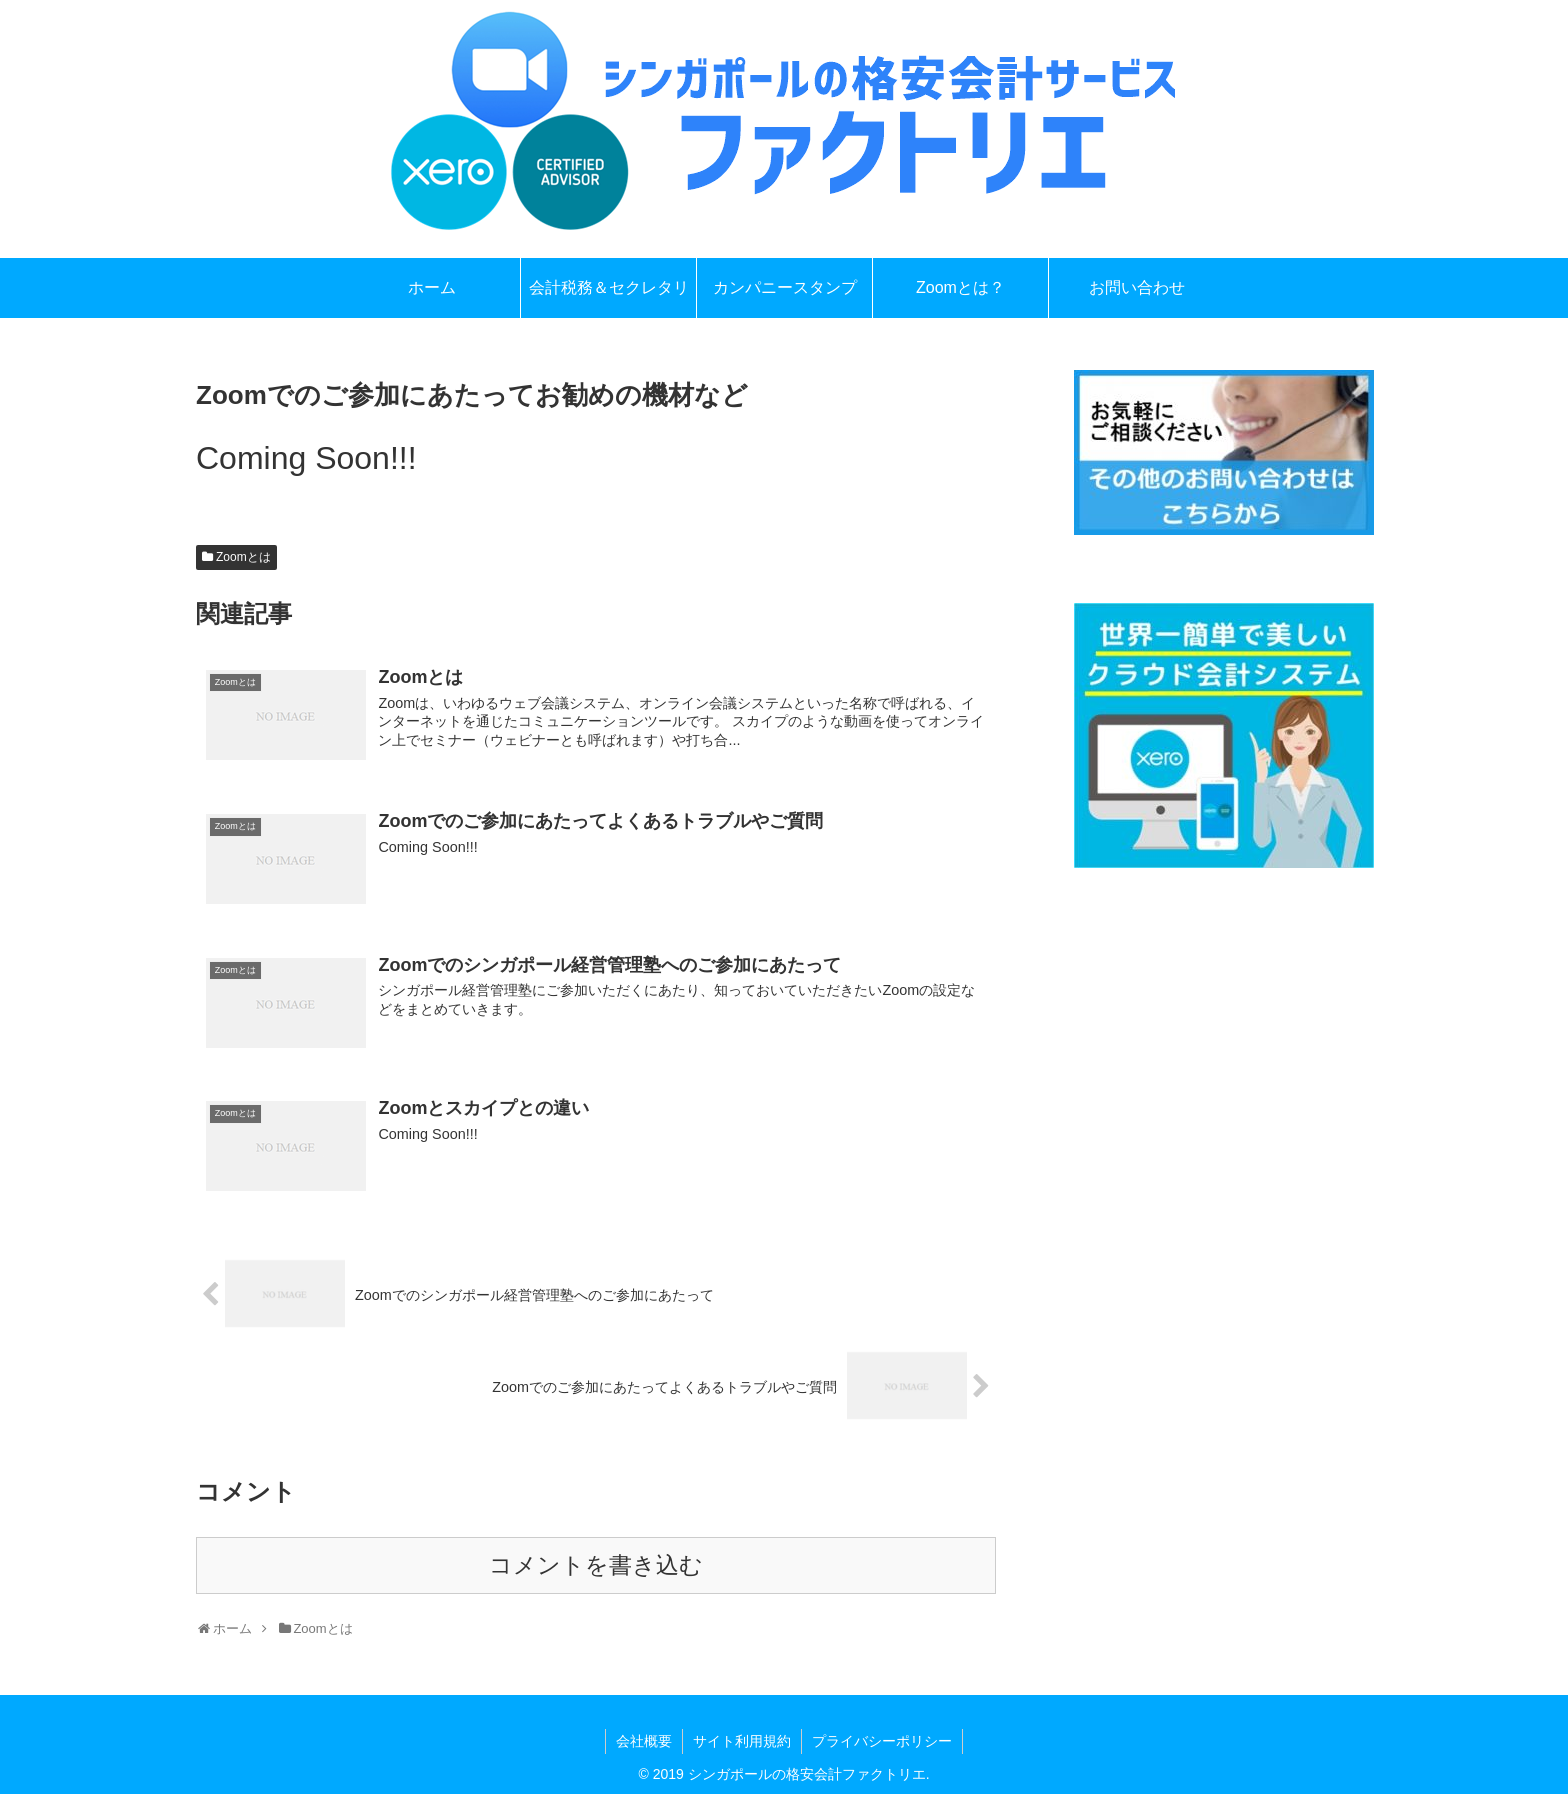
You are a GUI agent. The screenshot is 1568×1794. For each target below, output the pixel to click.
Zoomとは (243, 557)
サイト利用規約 (742, 1741)
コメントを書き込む (596, 1565)
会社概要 (644, 1741)
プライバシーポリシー (882, 1741)
